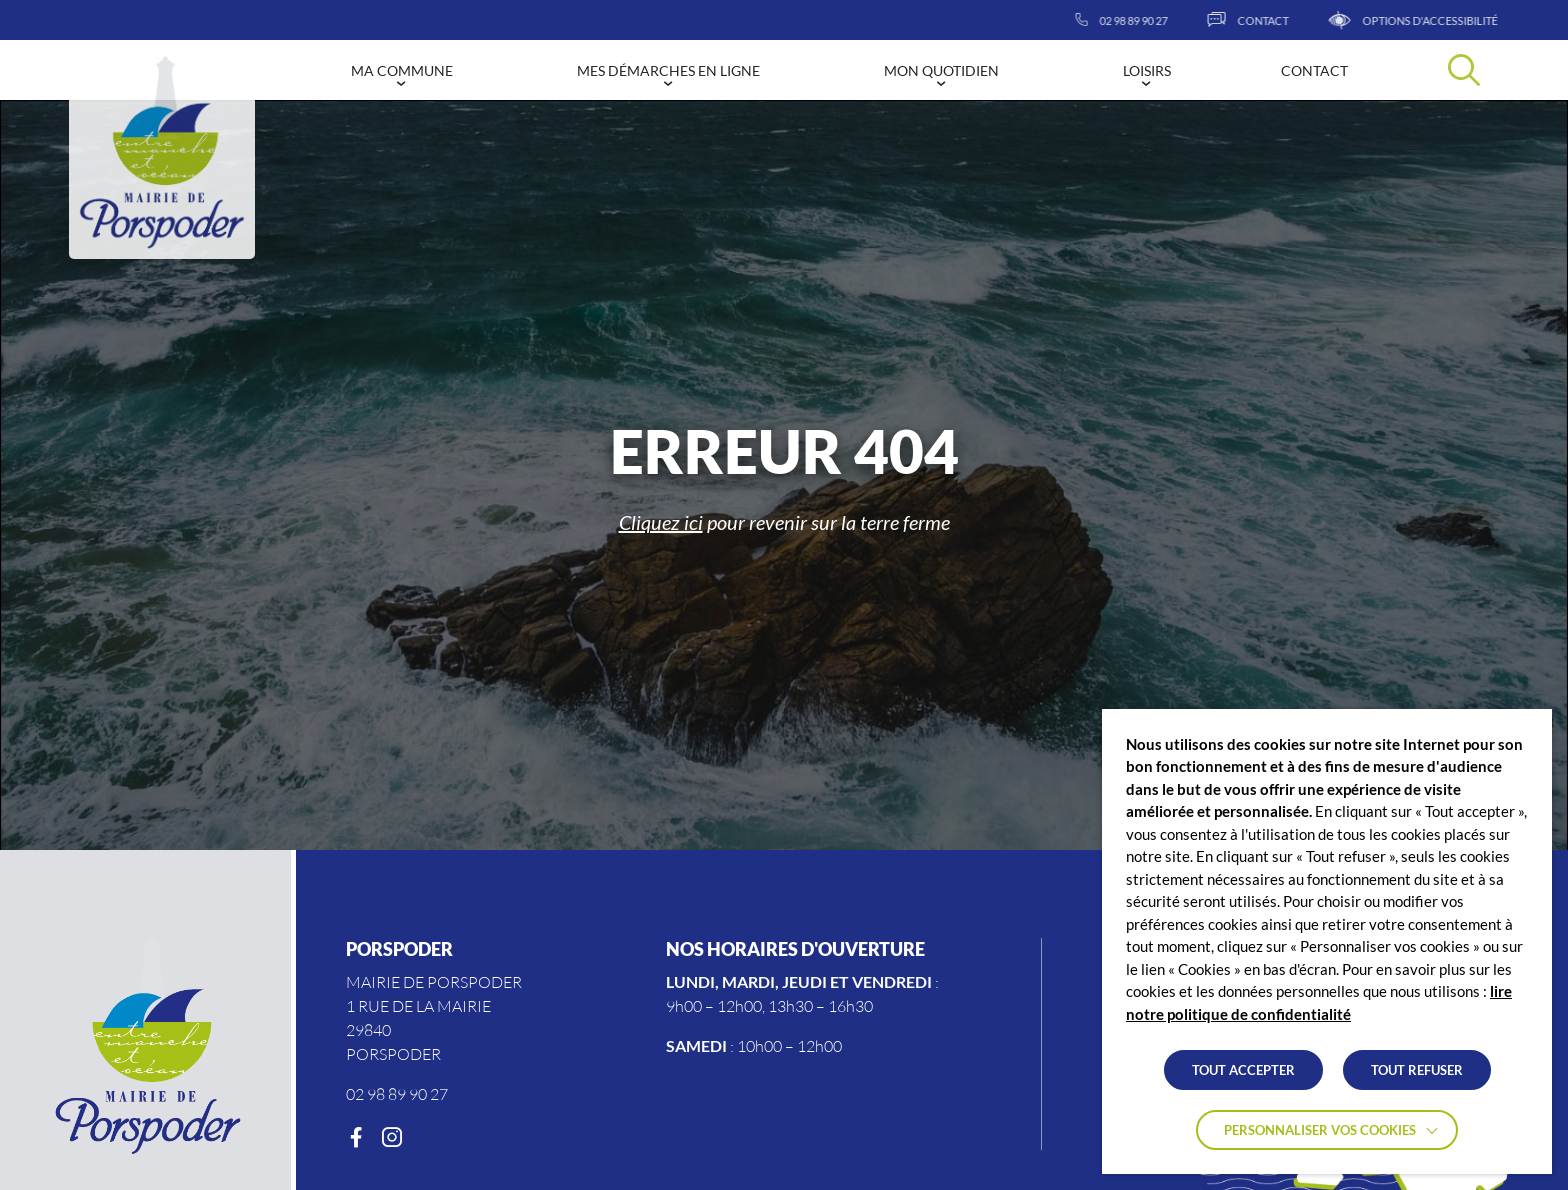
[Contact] (1291, 20)
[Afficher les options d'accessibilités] (1456, 20)
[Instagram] (392, 1138)
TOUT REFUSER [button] (1417, 1070)
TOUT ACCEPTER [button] (1243, 1070)
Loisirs (1147, 70)
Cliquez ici (661, 522)
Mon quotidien (941, 70)
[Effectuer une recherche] (1464, 70)
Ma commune (402, 70)
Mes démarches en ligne (668, 70)
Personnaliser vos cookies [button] (1320, 1130)
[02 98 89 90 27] (1165, 20)
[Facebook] (356, 1138)
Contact (1314, 70)
